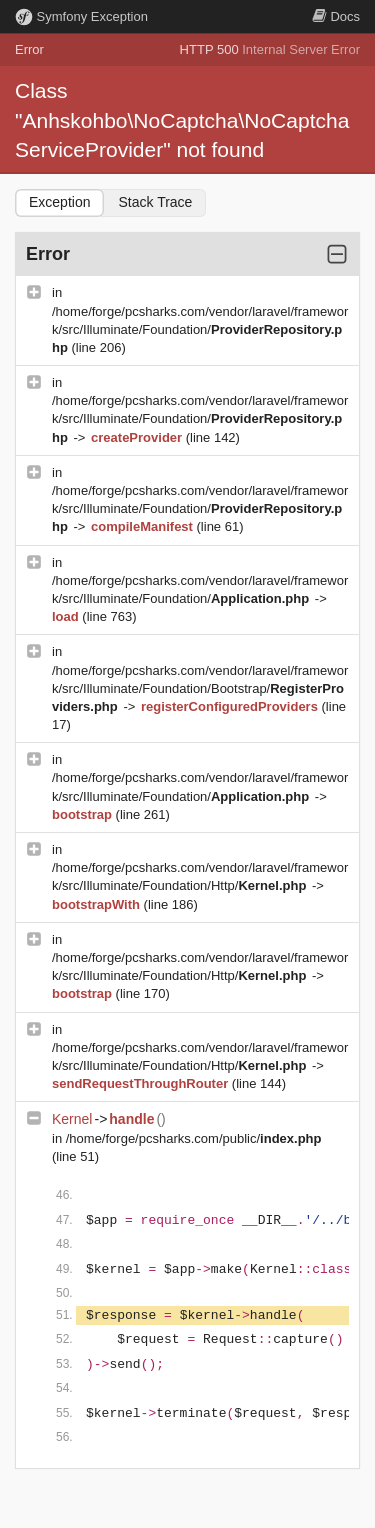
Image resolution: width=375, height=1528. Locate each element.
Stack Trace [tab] (155, 202)
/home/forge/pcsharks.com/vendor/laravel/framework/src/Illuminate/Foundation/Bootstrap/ (200, 688)
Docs (336, 16)
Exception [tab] (59, 202)
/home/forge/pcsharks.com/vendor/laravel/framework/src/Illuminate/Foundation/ (200, 329)
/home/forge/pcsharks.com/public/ (194, 1138)
